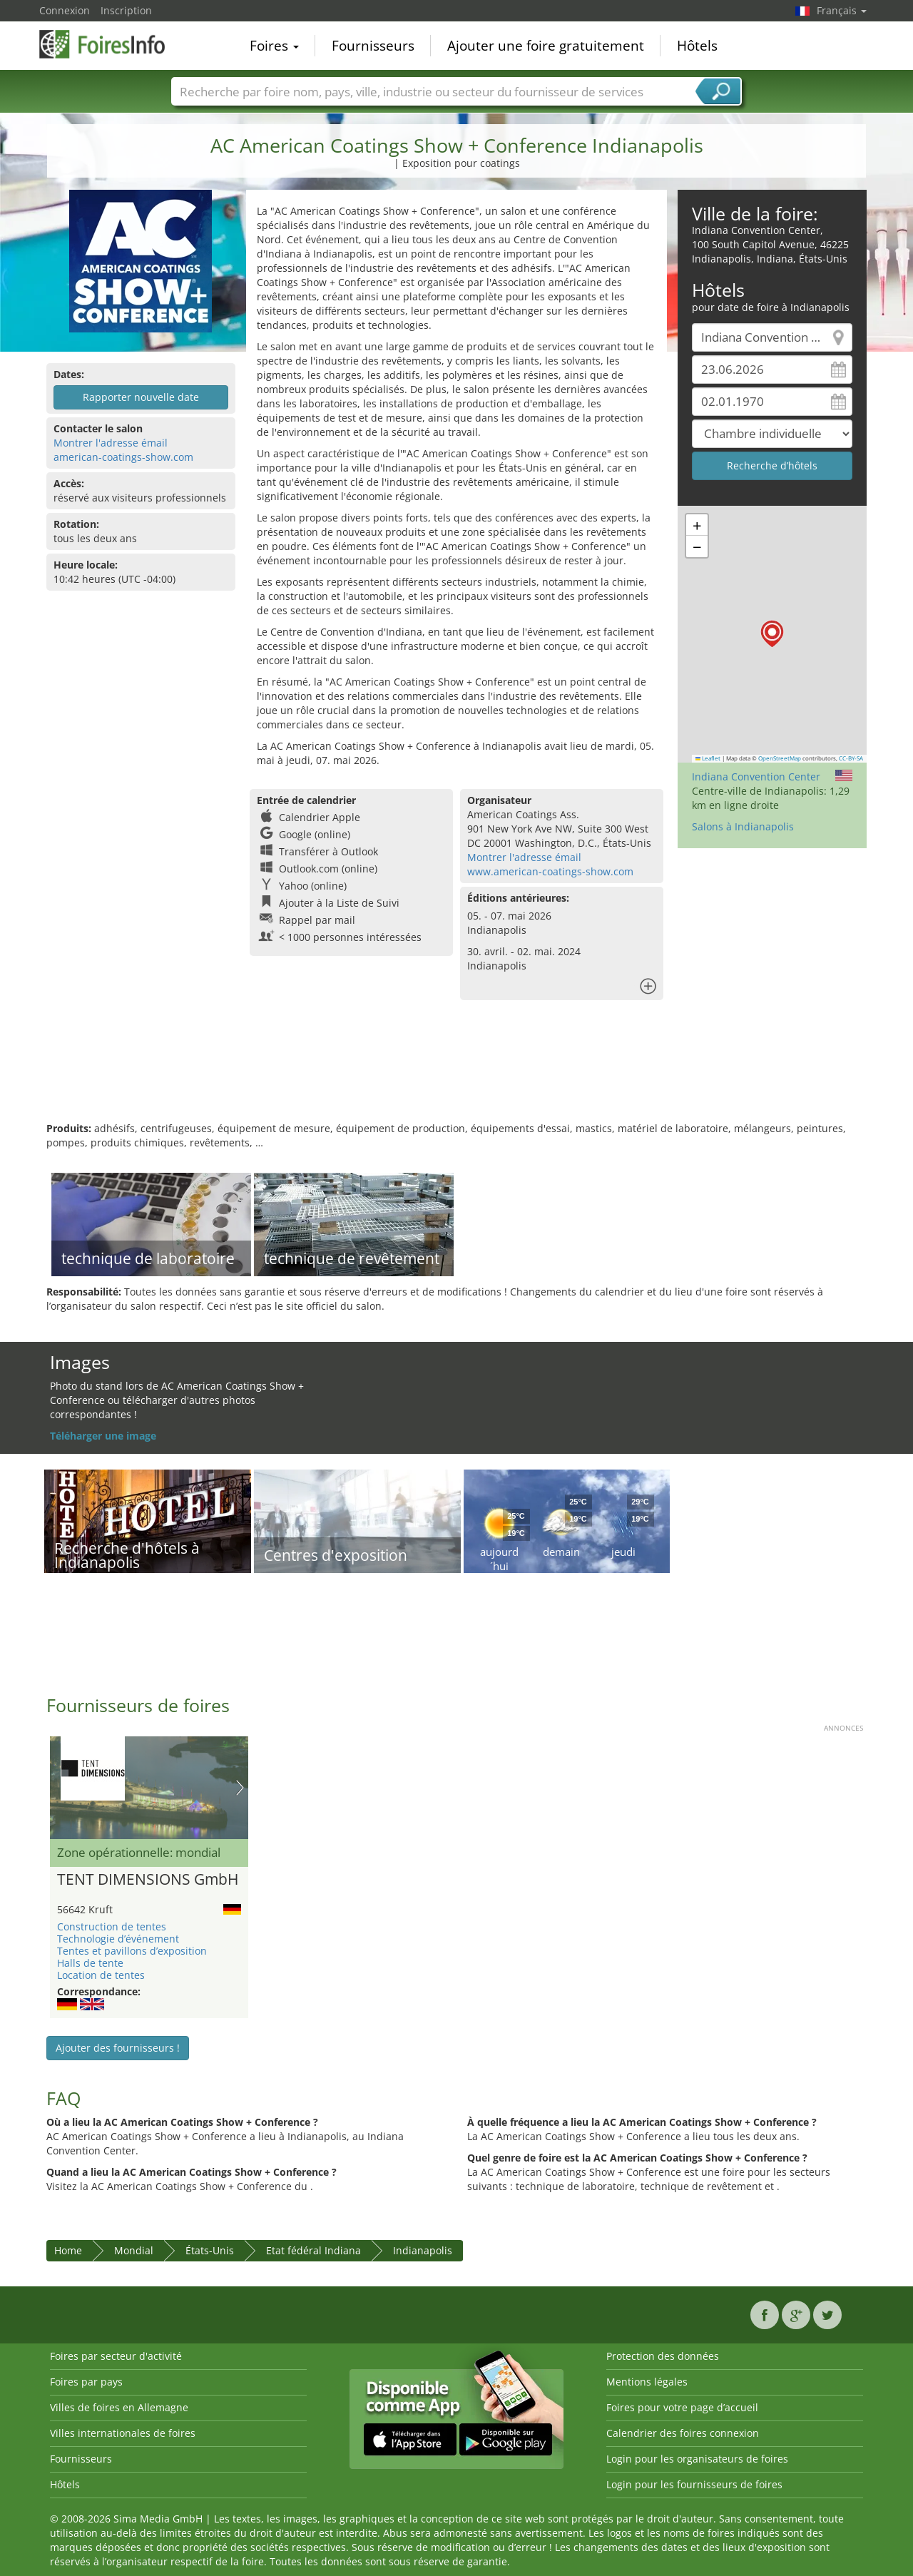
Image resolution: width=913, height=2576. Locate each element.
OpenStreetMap (779, 758)
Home (68, 2250)
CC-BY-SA (851, 758)
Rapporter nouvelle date (141, 397)
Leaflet (708, 758)
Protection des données (662, 2356)
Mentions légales (647, 2381)
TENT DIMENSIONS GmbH (147, 1879)
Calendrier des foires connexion (682, 2433)
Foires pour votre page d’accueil (682, 2407)
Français (842, 10)
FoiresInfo (110, 44)
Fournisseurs (373, 45)
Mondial (133, 2250)
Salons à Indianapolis (743, 826)
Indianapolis (422, 2250)
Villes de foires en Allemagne (119, 2407)
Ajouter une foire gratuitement (545, 45)
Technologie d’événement (118, 1938)
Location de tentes (101, 1975)
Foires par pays (86, 2381)
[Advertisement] (456, 1075)
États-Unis (209, 2250)
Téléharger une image (103, 1435)
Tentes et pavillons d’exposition (132, 1951)
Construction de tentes (111, 1926)
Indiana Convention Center (756, 776)
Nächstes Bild (240, 1787)
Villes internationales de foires (122, 2433)
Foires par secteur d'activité (116, 2356)
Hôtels (697, 45)
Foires (274, 45)
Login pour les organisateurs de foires (697, 2458)
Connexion (64, 10)
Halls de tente (90, 1963)
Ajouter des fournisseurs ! (118, 2048)
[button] (772, 633)
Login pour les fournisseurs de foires (694, 2484)
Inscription (126, 10)
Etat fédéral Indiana (313, 2250)
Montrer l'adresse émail (110, 442)
